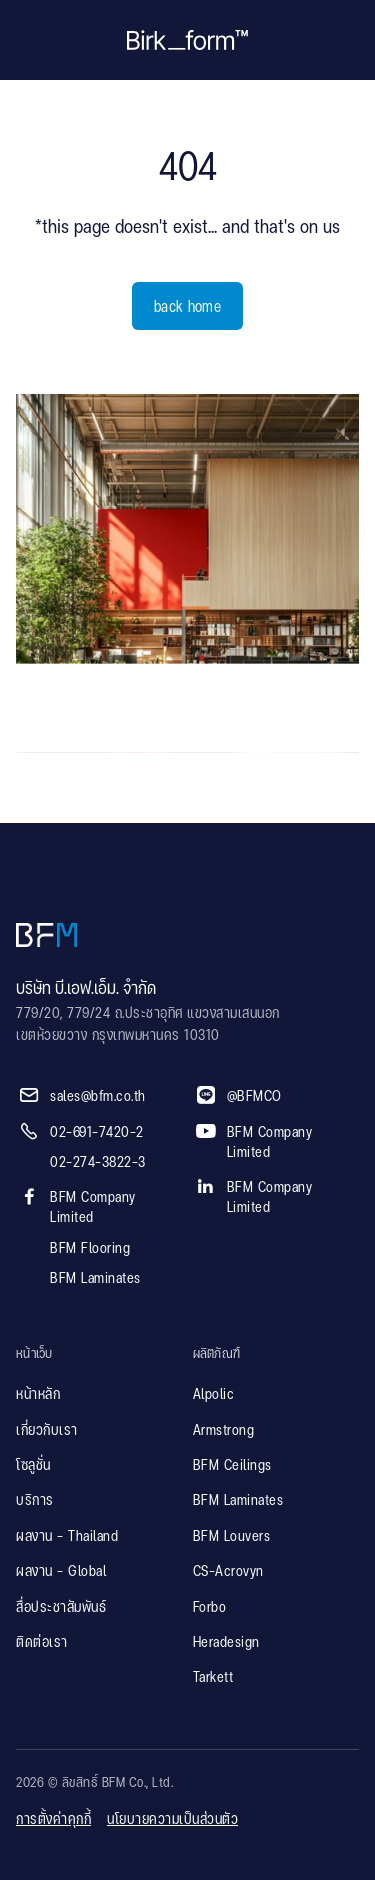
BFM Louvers (232, 1537)
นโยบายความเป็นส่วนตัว (172, 1820)
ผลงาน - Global (61, 1572)
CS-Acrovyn (228, 1572)
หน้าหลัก (38, 1395)
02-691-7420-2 (97, 1133)
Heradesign (226, 1643)
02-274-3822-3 (98, 1163)
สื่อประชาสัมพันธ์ (61, 1608)
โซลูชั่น (33, 1466)
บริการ (35, 1501)
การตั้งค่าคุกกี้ (53, 1820)
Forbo (210, 1608)
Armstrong (224, 1431)
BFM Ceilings (232, 1466)
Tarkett (213, 1678)
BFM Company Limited (93, 1208)
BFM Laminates (95, 1279)
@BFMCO (254, 1097)
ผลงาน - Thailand (67, 1537)
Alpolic (214, 1395)
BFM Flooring (90, 1249)
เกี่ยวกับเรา (47, 1431)
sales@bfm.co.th (98, 1097)
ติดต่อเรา (42, 1643)
